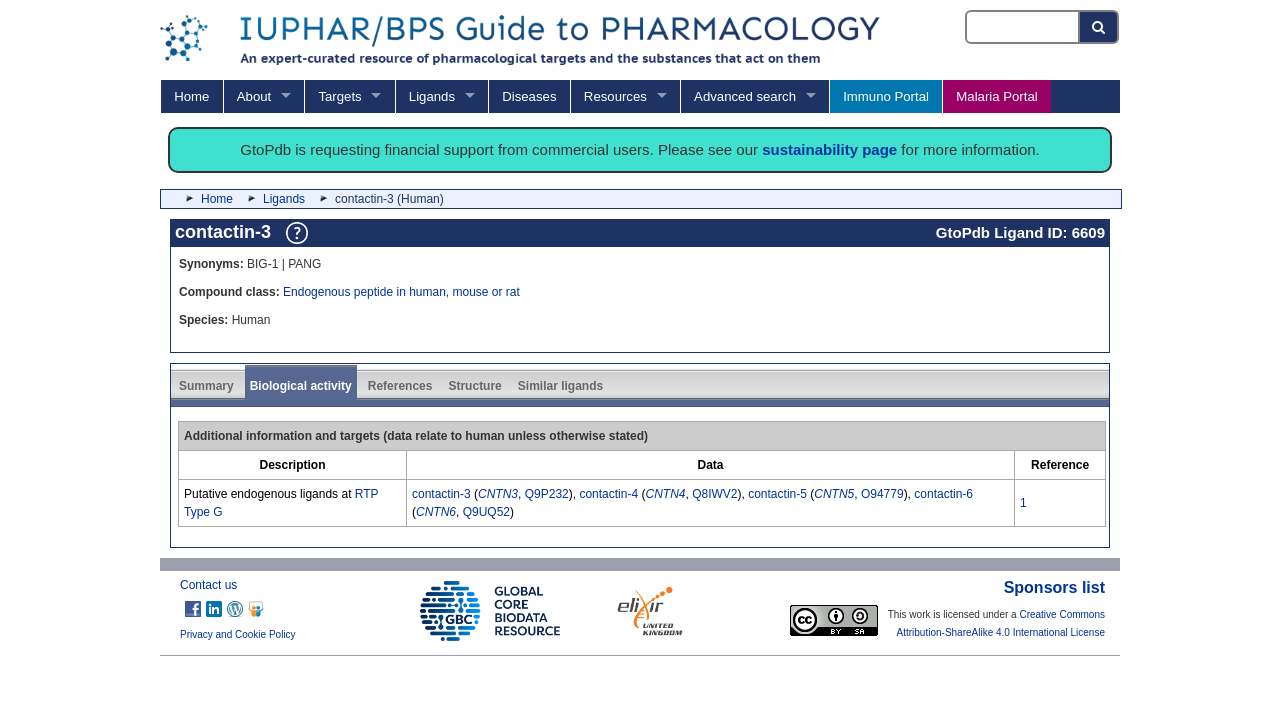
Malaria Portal (996, 96)
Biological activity (301, 386)
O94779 (882, 494)
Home (191, 96)
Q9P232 (547, 494)
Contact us (208, 585)
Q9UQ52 (486, 512)
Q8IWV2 (714, 494)
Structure (474, 386)
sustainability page (829, 149)
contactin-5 (777, 494)
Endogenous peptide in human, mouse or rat (401, 292)
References (400, 386)
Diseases (529, 96)
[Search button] (1099, 27)
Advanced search (745, 96)
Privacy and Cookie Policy (238, 634)
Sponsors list (1054, 587)
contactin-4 (608, 494)
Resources (615, 96)
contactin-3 (441, 494)
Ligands (432, 96)
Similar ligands (560, 386)
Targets (339, 96)
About (254, 96)
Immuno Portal (886, 96)
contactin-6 (943, 494)
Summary (206, 386)
